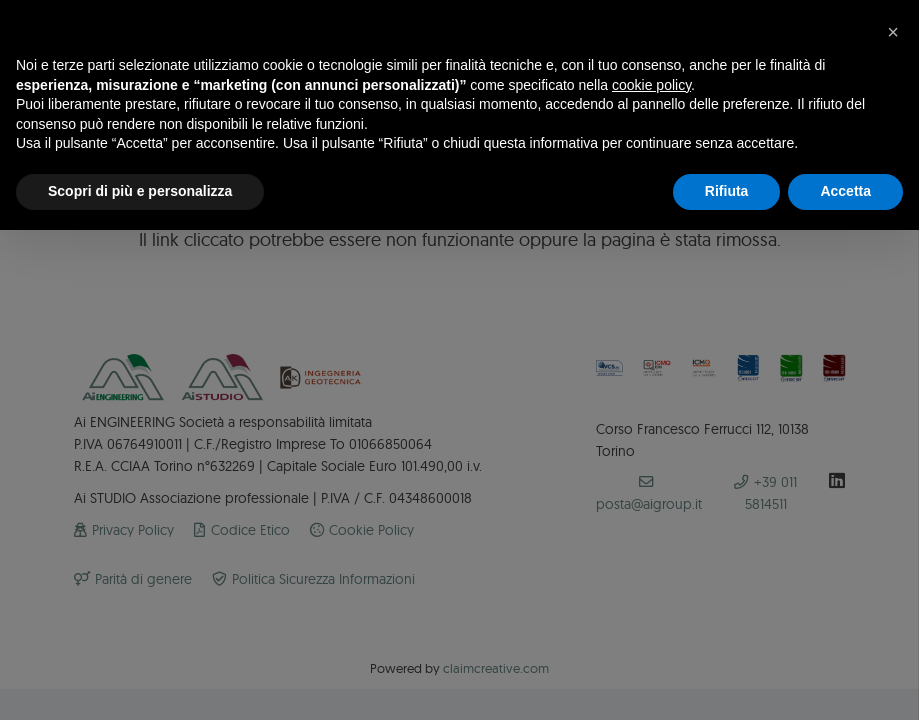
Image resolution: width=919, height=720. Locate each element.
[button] (893, 32)
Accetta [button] (845, 191)
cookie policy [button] (651, 85)
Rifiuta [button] (727, 191)
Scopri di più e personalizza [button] (140, 191)
